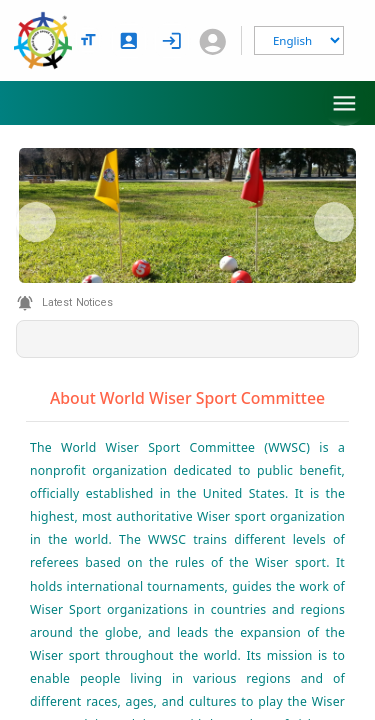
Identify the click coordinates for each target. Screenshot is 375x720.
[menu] (344, 103)
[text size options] (88, 40)
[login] (172, 41)
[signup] (129, 41)
